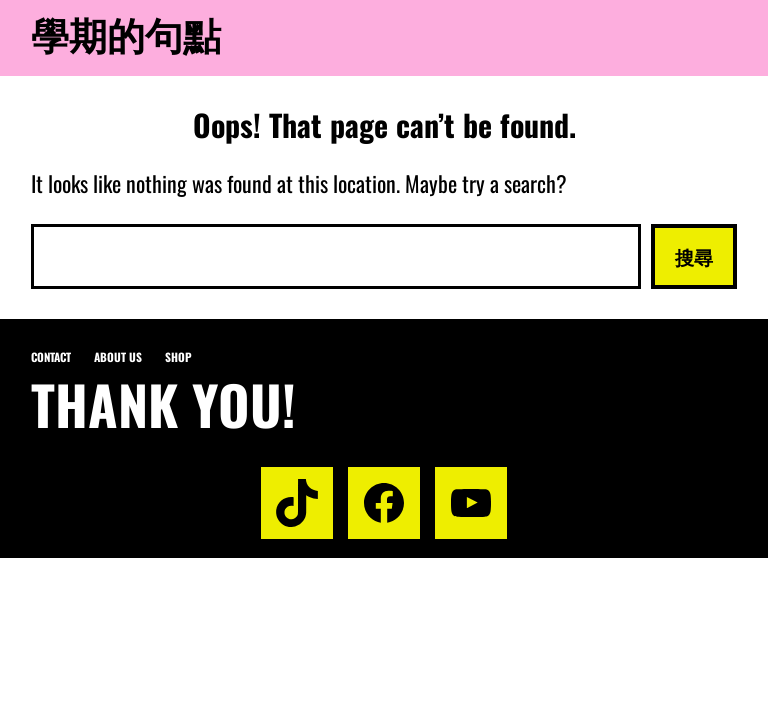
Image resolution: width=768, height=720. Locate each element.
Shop (178, 356)
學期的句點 (126, 33)
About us (118, 356)
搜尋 (694, 256)
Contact (51, 356)
